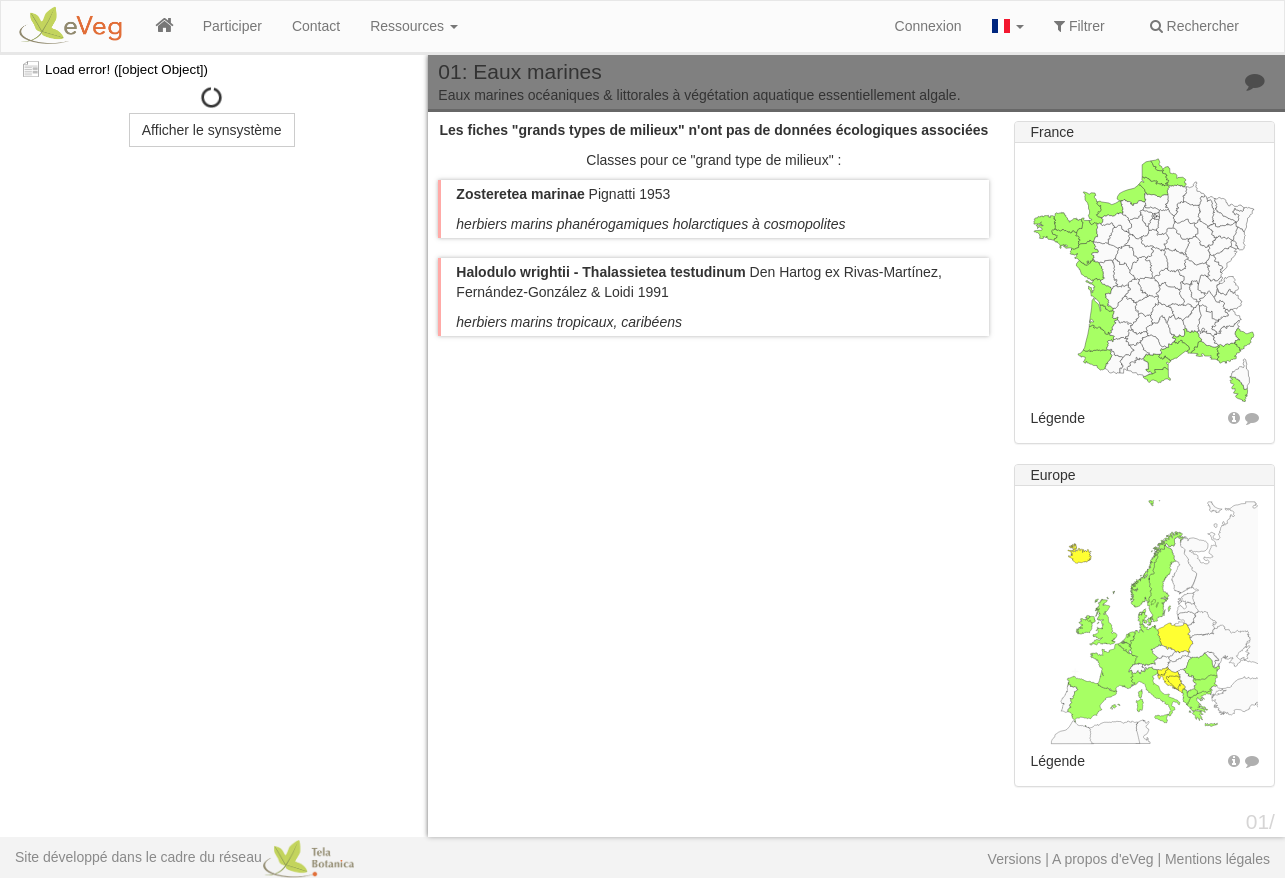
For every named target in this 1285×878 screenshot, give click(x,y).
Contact (316, 26)
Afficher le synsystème (212, 130)
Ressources (414, 26)
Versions (1015, 859)
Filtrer (1079, 26)
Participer (232, 26)
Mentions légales (1217, 859)
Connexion (928, 26)
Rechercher (1194, 26)
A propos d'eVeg (1103, 859)
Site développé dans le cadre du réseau (184, 857)
